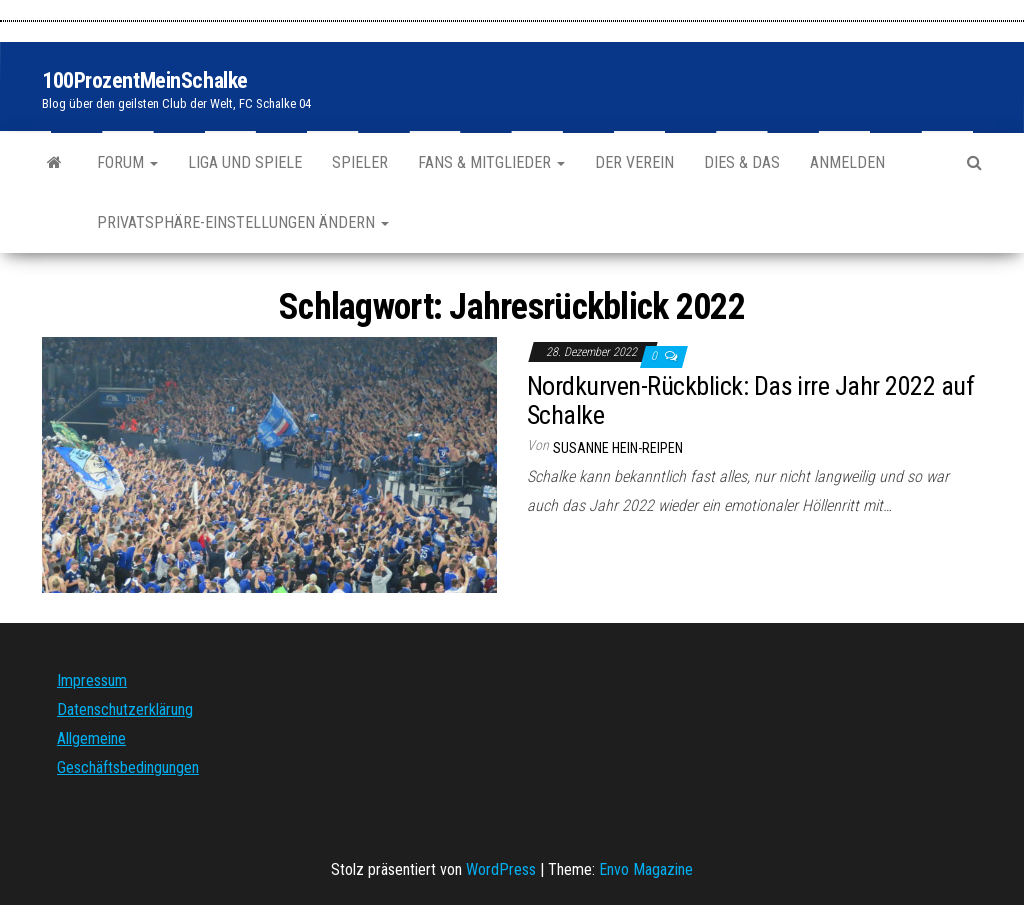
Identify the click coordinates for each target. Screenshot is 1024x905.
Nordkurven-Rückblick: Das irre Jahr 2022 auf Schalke (750, 400)
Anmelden (847, 162)
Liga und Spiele (245, 162)
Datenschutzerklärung (125, 709)
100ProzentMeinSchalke (145, 80)
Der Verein (634, 162)
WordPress (501, 869)
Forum (127, 162)
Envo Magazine (646, 869)
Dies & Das (742, 162)
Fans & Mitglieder (491, 162)
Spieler (360, 162)
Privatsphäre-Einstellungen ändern (243, 222)
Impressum (92, 680)
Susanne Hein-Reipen (618, 448)
